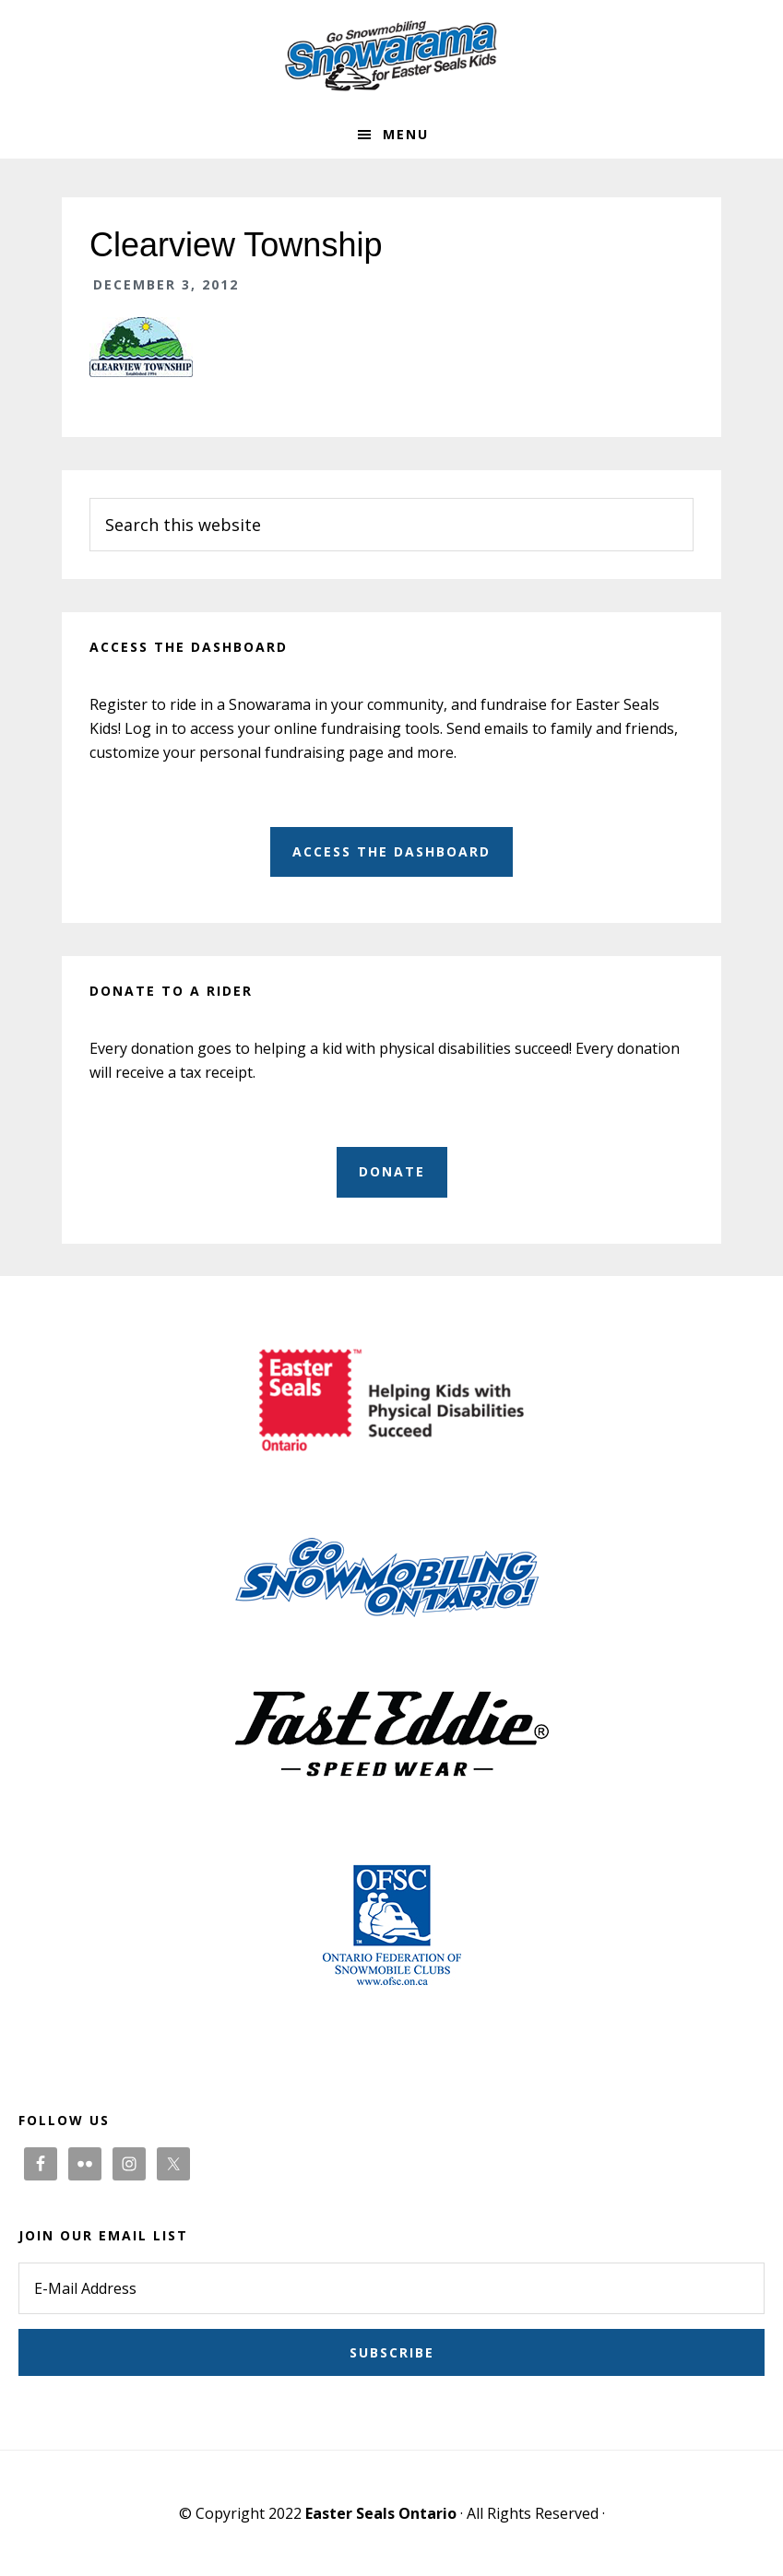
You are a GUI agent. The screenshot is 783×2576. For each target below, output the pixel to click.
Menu (406, 134)
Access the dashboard (391, 851)
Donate (392, 1171)
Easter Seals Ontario (381, 2513)
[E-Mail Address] (391, 2288)
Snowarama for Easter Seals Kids (392, 55)
